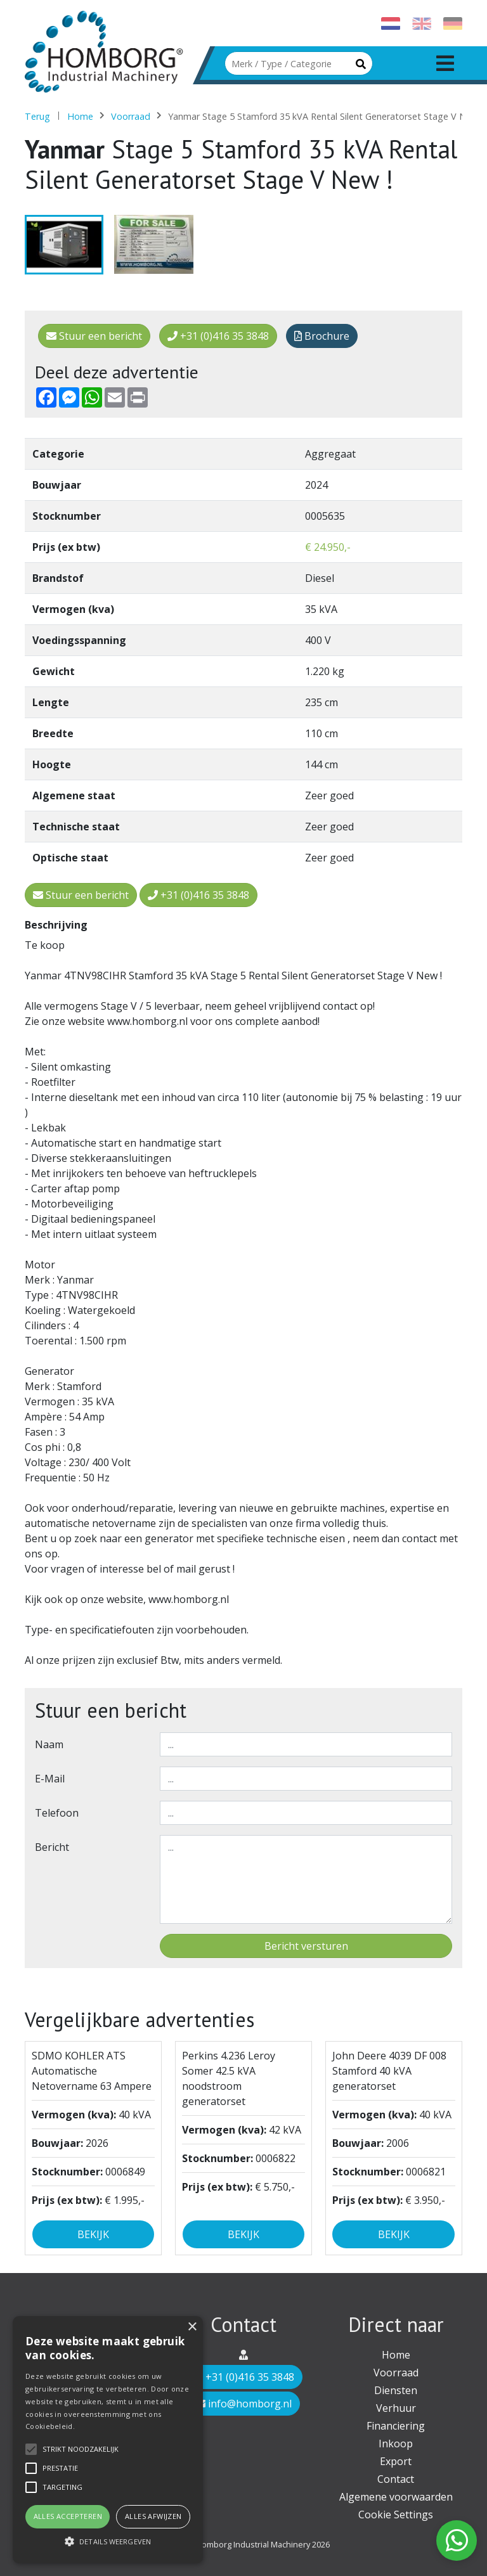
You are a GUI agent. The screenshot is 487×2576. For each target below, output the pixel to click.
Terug (37, 116)
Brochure (321, 336)
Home (80, 116)
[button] (107, 2541)
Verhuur (396, 2408)
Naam (49, 1744)
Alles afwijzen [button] (153, 2516)
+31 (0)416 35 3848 (218, 336)
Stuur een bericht (94, 336)
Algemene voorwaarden (396, 2497)
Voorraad (130, 116)
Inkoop (396, 2443)
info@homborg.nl (243, 2404)
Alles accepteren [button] (68, 2516)
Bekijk (93, 2234)
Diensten (395, 2390)
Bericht (52, 1847)
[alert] (108, 2439)
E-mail (50, 1779)
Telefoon (57, 1813)
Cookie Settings (395, 2514)
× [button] (192, 2327)
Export (396, 2461)
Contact (395, 2479)
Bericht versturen (306, 1946)
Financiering (396, 2426)
